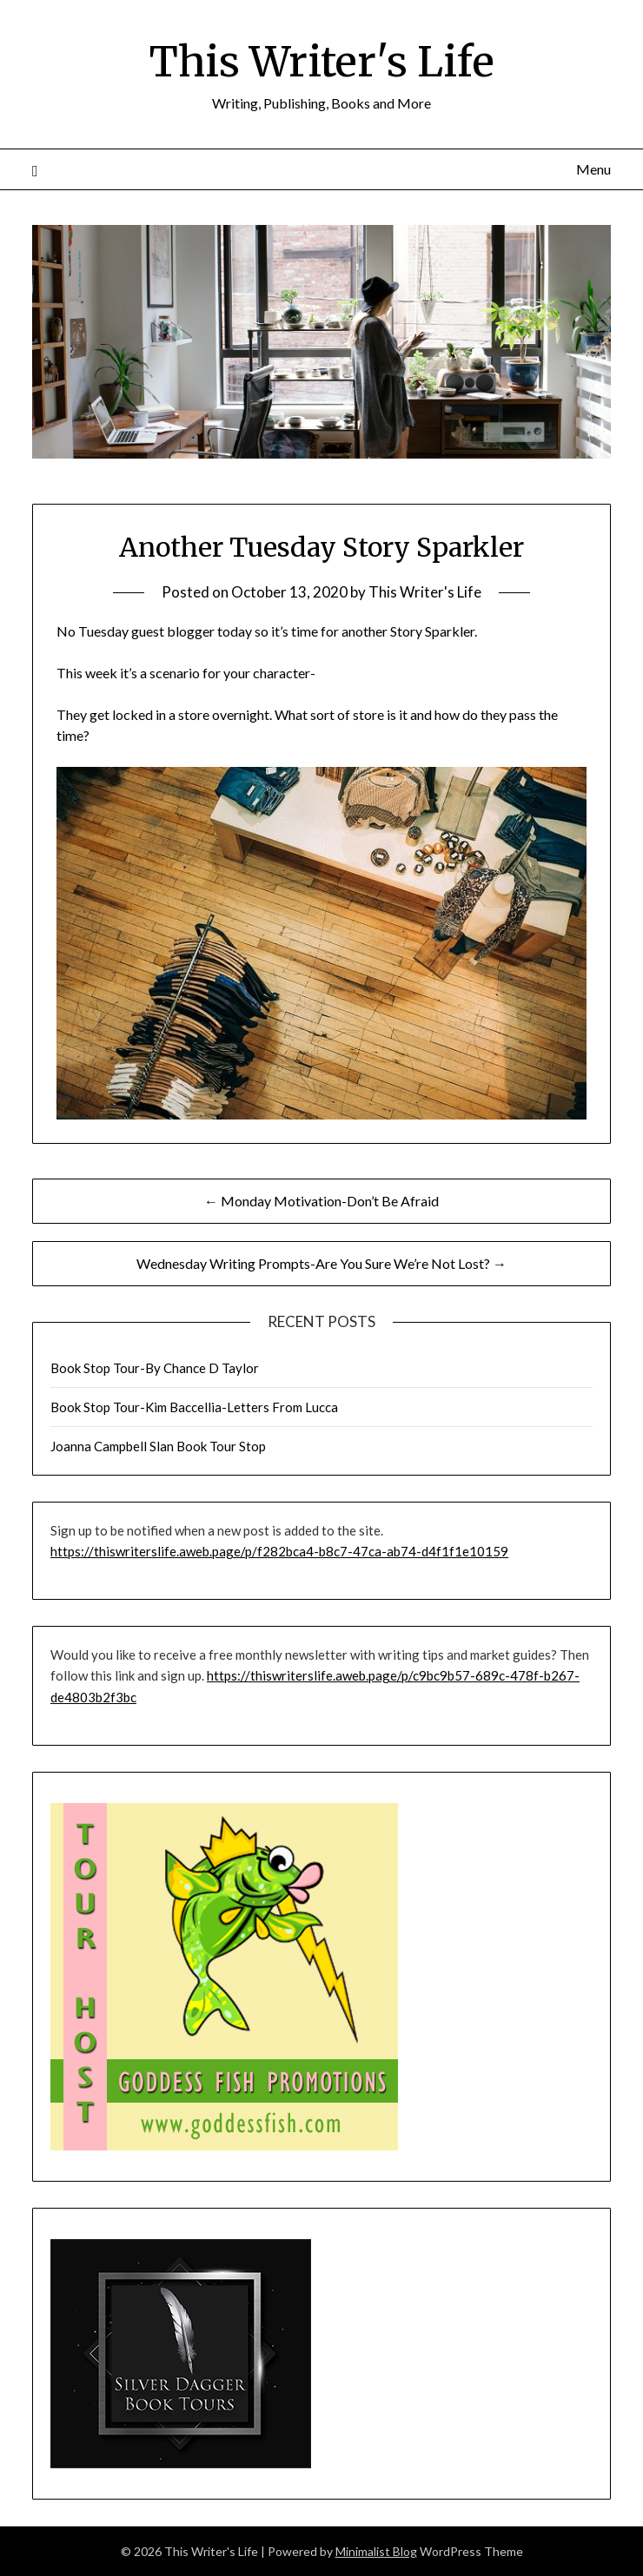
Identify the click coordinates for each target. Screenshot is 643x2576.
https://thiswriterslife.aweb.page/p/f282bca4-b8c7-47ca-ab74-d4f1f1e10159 (279, 1551)
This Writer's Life (321, 62)
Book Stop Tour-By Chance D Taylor (154, 1368)
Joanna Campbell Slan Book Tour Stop (158, 1446)
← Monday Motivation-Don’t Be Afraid (321, 1200)
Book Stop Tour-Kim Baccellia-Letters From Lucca (194, 1407)
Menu (593, 169)
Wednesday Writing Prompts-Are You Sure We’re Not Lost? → (321, 1263)
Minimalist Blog (376, 2551)
